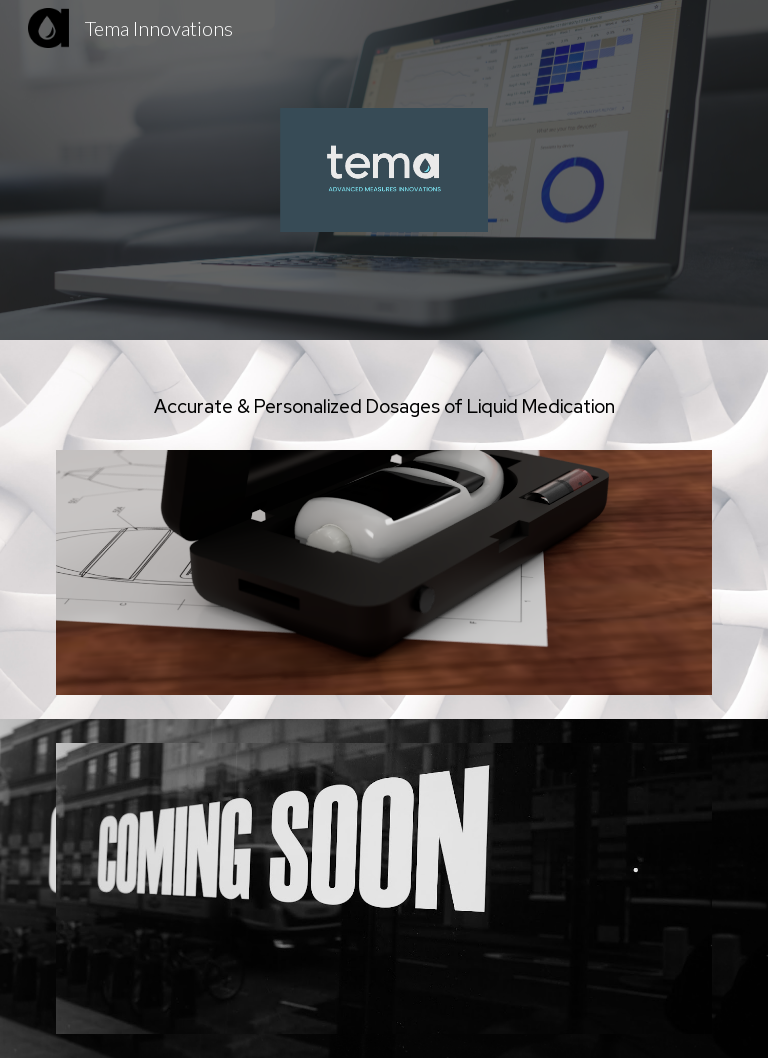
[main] (383, 407)
